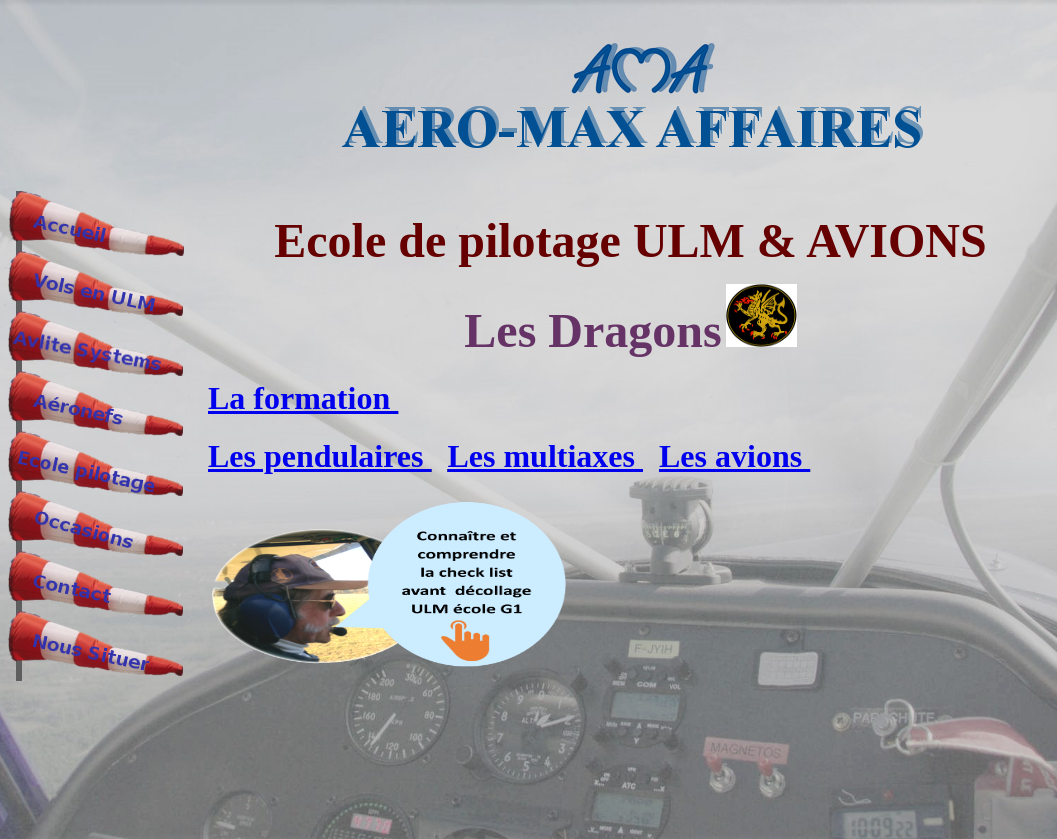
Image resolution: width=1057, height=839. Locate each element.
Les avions (734, 456)
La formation (303, 398)
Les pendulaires (319, 456)
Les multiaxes (545, 456)
